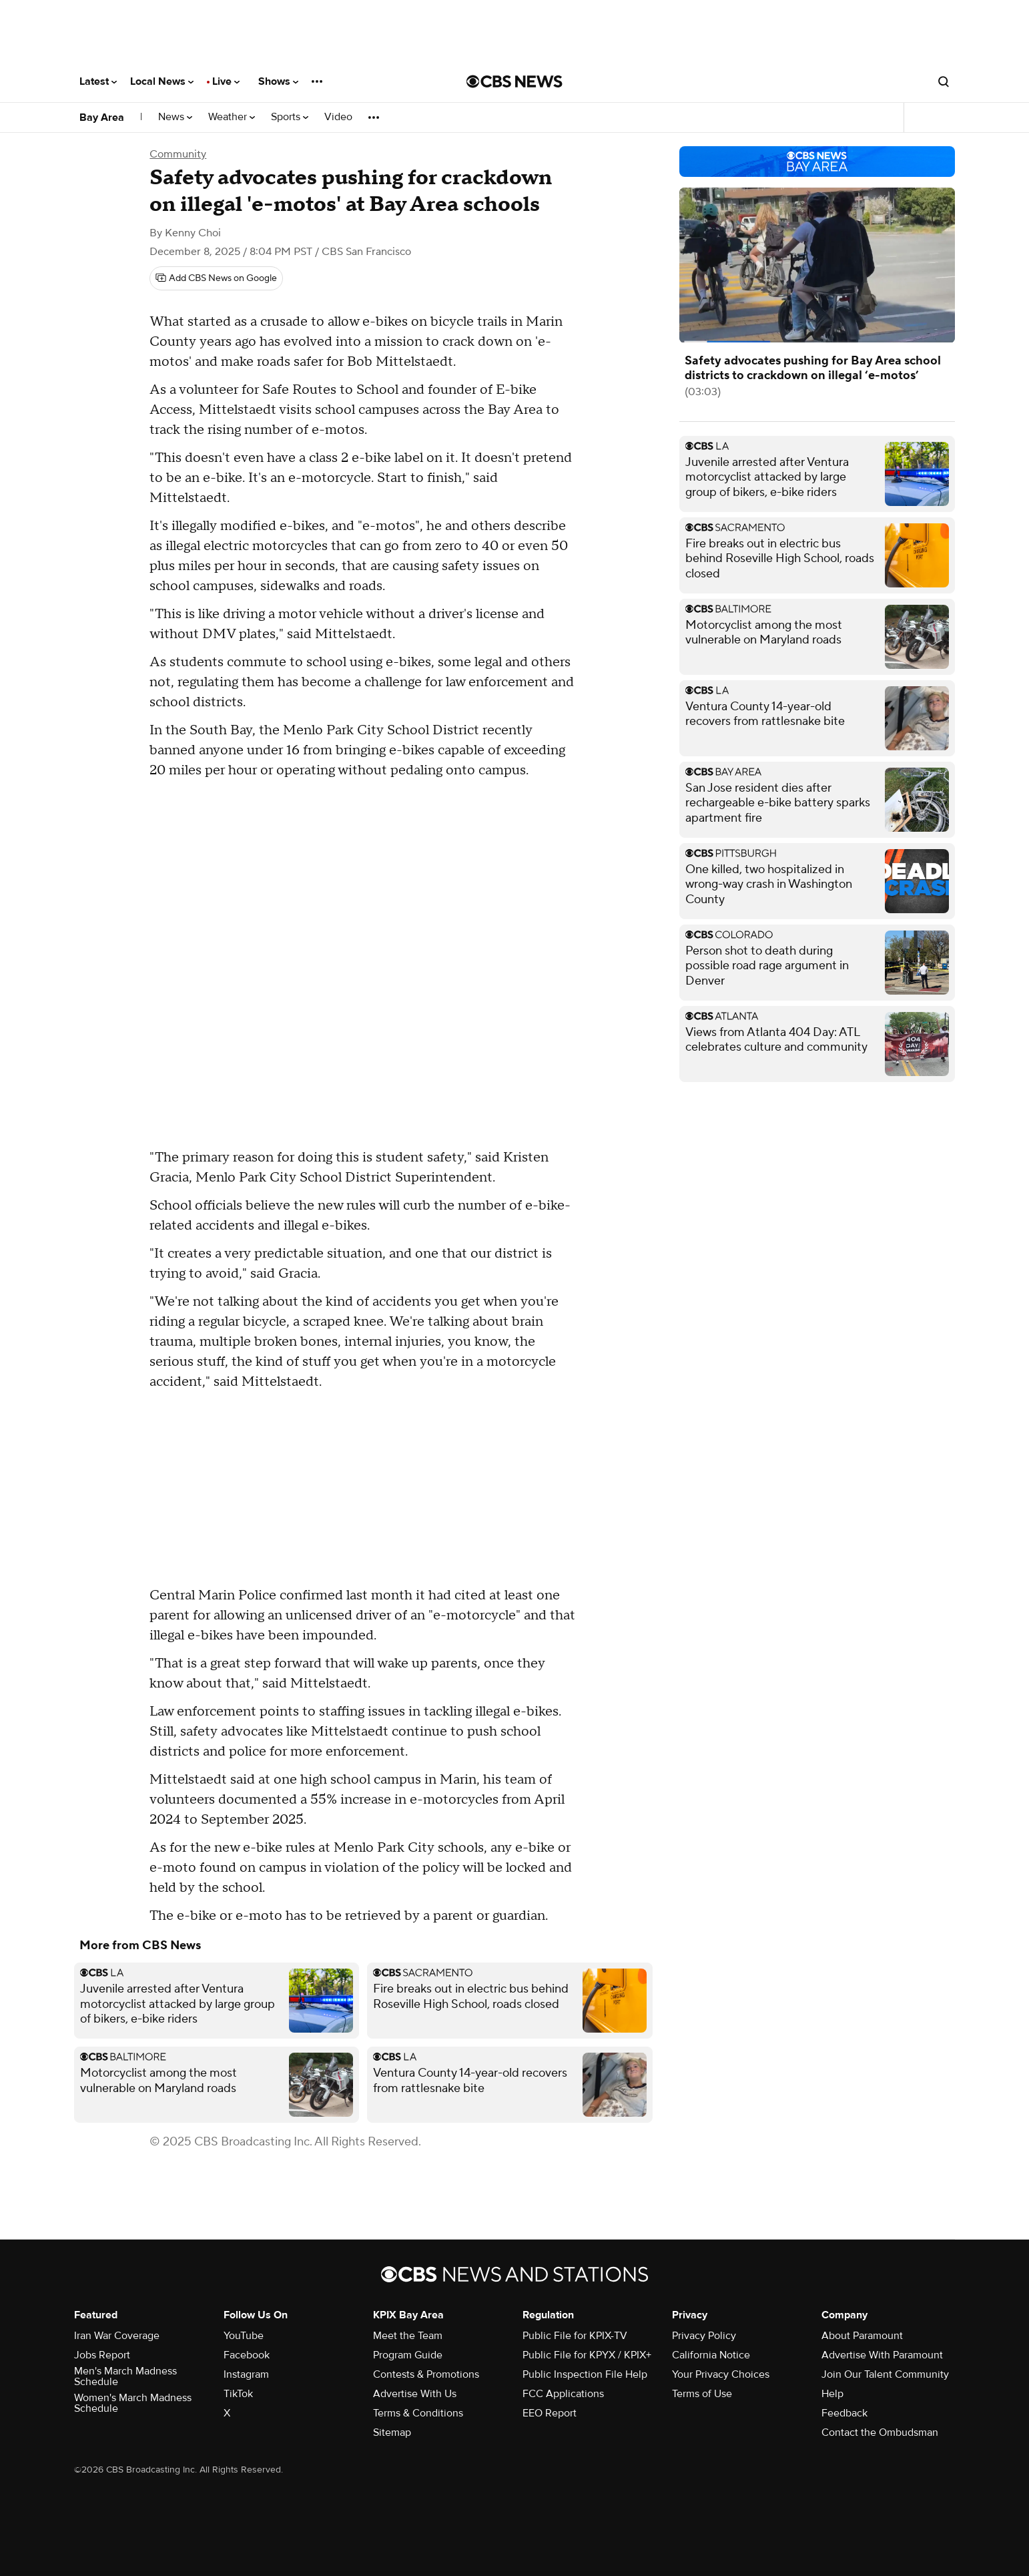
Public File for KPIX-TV (575, 2335)
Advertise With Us (414, 2393)
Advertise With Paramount (882, 2355)
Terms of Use (702, 2393)
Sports (289, 117)
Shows (278, 81)
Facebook (247, 2355)
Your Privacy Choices (720, 2374)
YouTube (244, 2335)
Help (832, 2393)
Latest (98, 81)
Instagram (246, 2374)
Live (226, 81)
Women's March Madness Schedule (133, 2403)
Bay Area (101, 117)
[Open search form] (944, 81)
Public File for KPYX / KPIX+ (587, 2355)
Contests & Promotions (426, 2374)
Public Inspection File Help (585, 2374)
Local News (162, 81)
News (175, 117)
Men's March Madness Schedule (125, 2376)
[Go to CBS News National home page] (514, 81)
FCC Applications (563, 2393)
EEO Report (550, 2413)
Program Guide (407, 2355)
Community (177, 154)
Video (338, 117)
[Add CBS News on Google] (216, 278)
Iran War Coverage (116, 2335)
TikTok (238, 2393)
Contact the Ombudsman (879, 2432)
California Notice (711, 2355)
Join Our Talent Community (885, 2374)
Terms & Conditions (418, 2413)
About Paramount (862, 2335)
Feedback (844, 2413)
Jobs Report (102, 2355)
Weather (231, 117)
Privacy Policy (704, 2335)
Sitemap (392, 2432)
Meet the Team (407, 2335)
